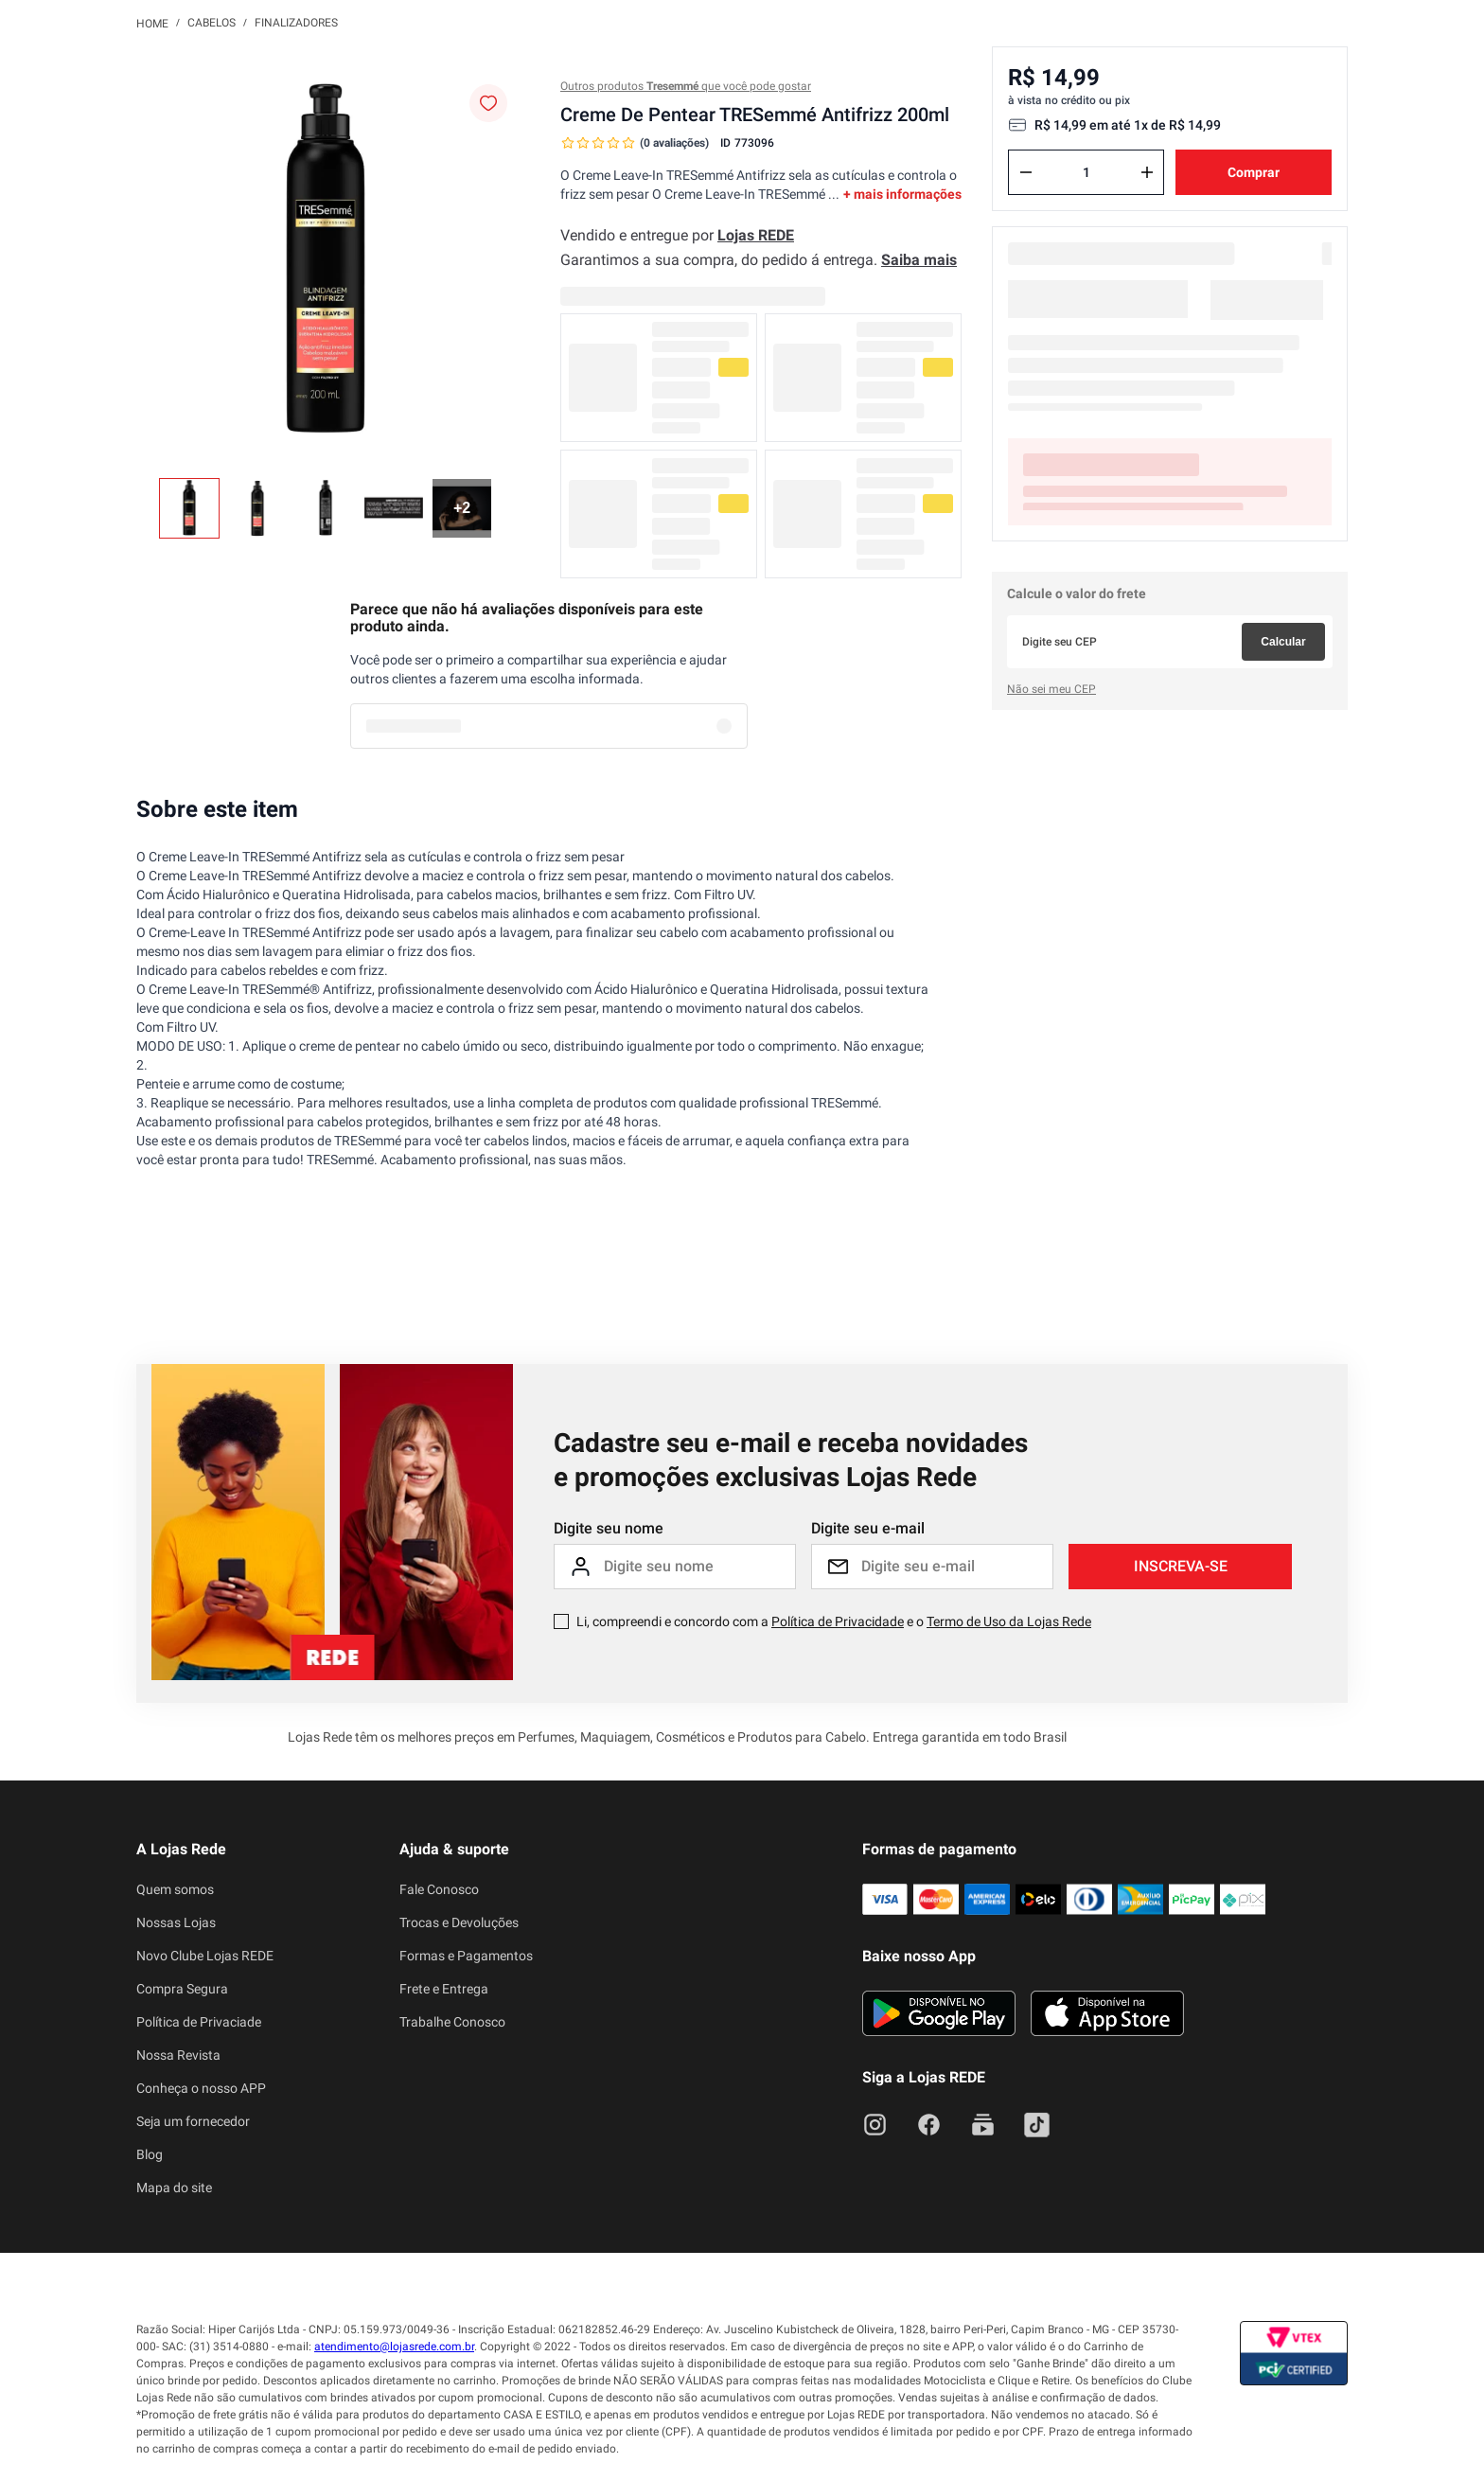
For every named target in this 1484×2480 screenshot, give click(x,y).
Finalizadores (296, 22)
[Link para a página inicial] (152, 22)
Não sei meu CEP (1051, 689)
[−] (1026, 172)
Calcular (1283, 641)
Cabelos (211, 22)
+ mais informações (902, 194)
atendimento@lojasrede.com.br (394, 2346)
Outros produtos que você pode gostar (685, 86)
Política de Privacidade (837, 1621)
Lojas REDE (755, 235)
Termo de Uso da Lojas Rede (1009, 1621)
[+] (1147, 172)
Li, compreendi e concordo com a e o (833, 1621)
